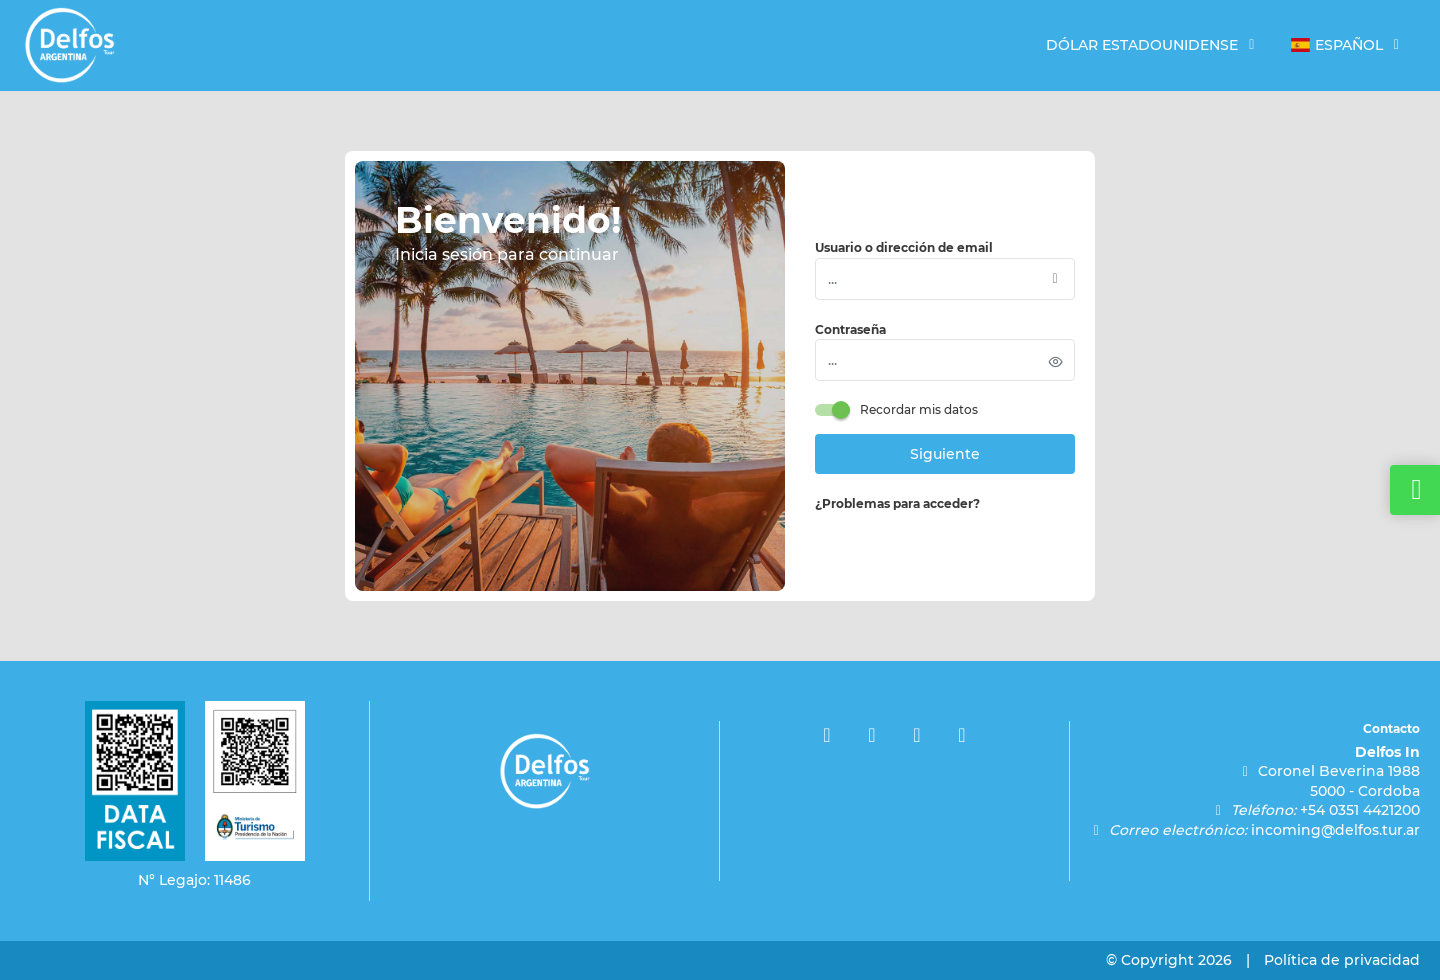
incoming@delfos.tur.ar (1335, 830)
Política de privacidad (1342, 960)
